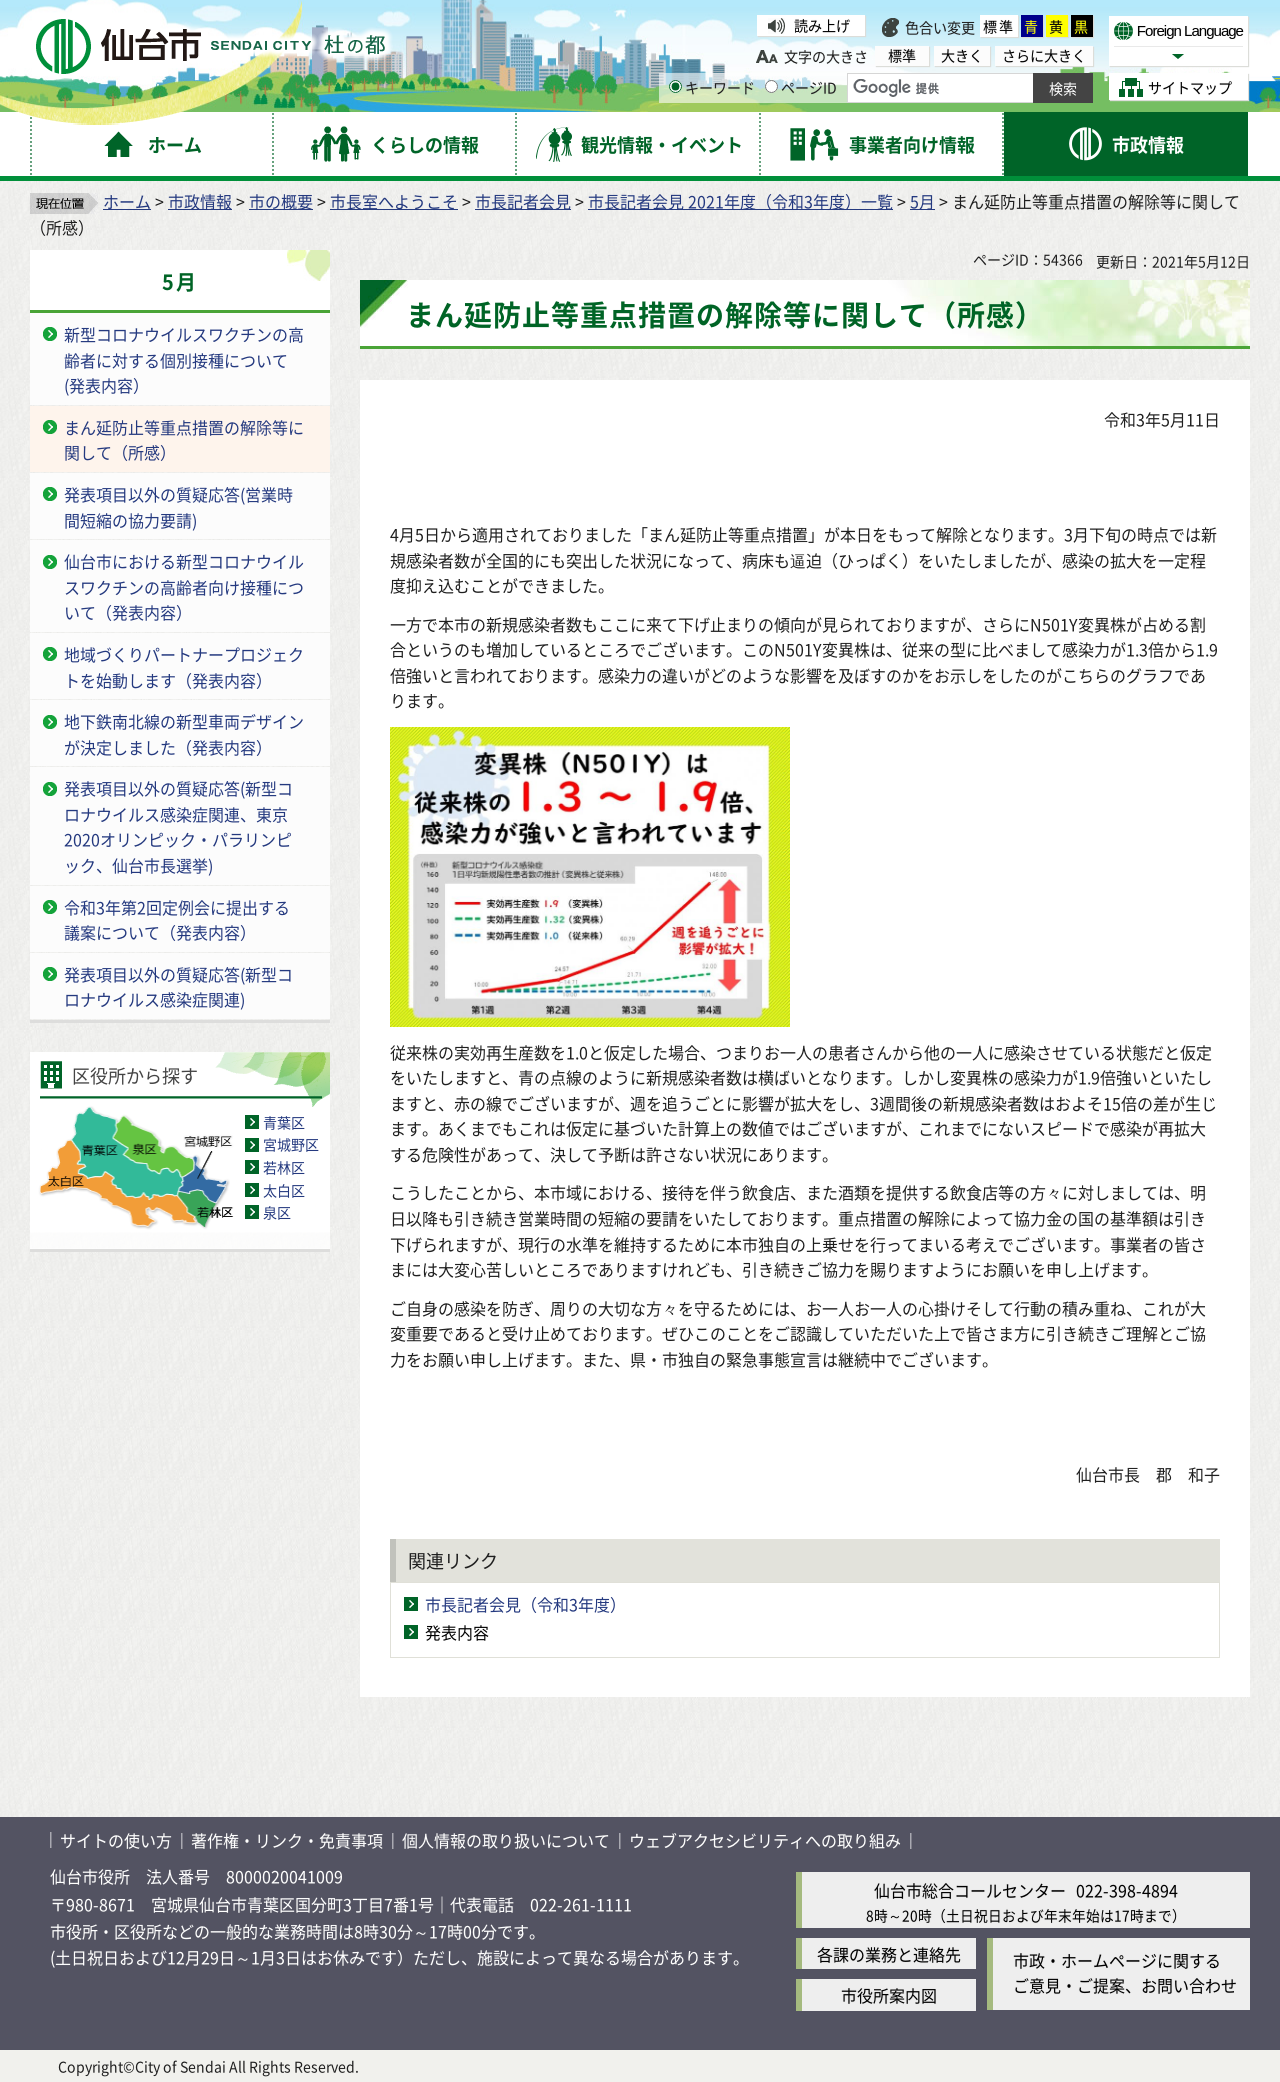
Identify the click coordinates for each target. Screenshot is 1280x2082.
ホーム (127, 201)
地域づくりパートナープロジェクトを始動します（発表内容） (184, 667)
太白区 (284, 1190)
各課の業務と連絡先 (889, 1954)
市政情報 (200, 201)
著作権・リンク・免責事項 (287, 1840)
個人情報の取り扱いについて (506, 1840)
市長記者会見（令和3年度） (525, 1604)
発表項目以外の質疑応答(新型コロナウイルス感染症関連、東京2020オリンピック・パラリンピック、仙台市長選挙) (178, 826)
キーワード (712, 87)
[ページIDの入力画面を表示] (771, 86)
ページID (801, 87)
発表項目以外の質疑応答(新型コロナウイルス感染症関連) (178, 987)
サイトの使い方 (116, 1840)
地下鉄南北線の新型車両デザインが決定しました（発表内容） (184, 734)
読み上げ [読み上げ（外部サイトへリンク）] (822, 25)
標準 (999, 26)
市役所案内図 (889, 1995)
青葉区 (284, 1122)
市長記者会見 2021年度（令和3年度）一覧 (740, 201)
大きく (962, 55)
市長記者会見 (523, 201)
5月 (922, 201)
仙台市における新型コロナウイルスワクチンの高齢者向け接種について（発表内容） (184, 586)
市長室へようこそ (394, 201)
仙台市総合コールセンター (970, 1890)
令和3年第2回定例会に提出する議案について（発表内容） (177, 920)
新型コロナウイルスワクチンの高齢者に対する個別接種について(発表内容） (184, 359)
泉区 (277, 1212)
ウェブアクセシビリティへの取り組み (765, 1840)
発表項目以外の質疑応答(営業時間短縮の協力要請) (178, 507)
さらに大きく (1044, 55)
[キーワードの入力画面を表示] (675, 86)
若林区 (284, 1167)
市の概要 (281, 201)
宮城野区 (291, 1144)
